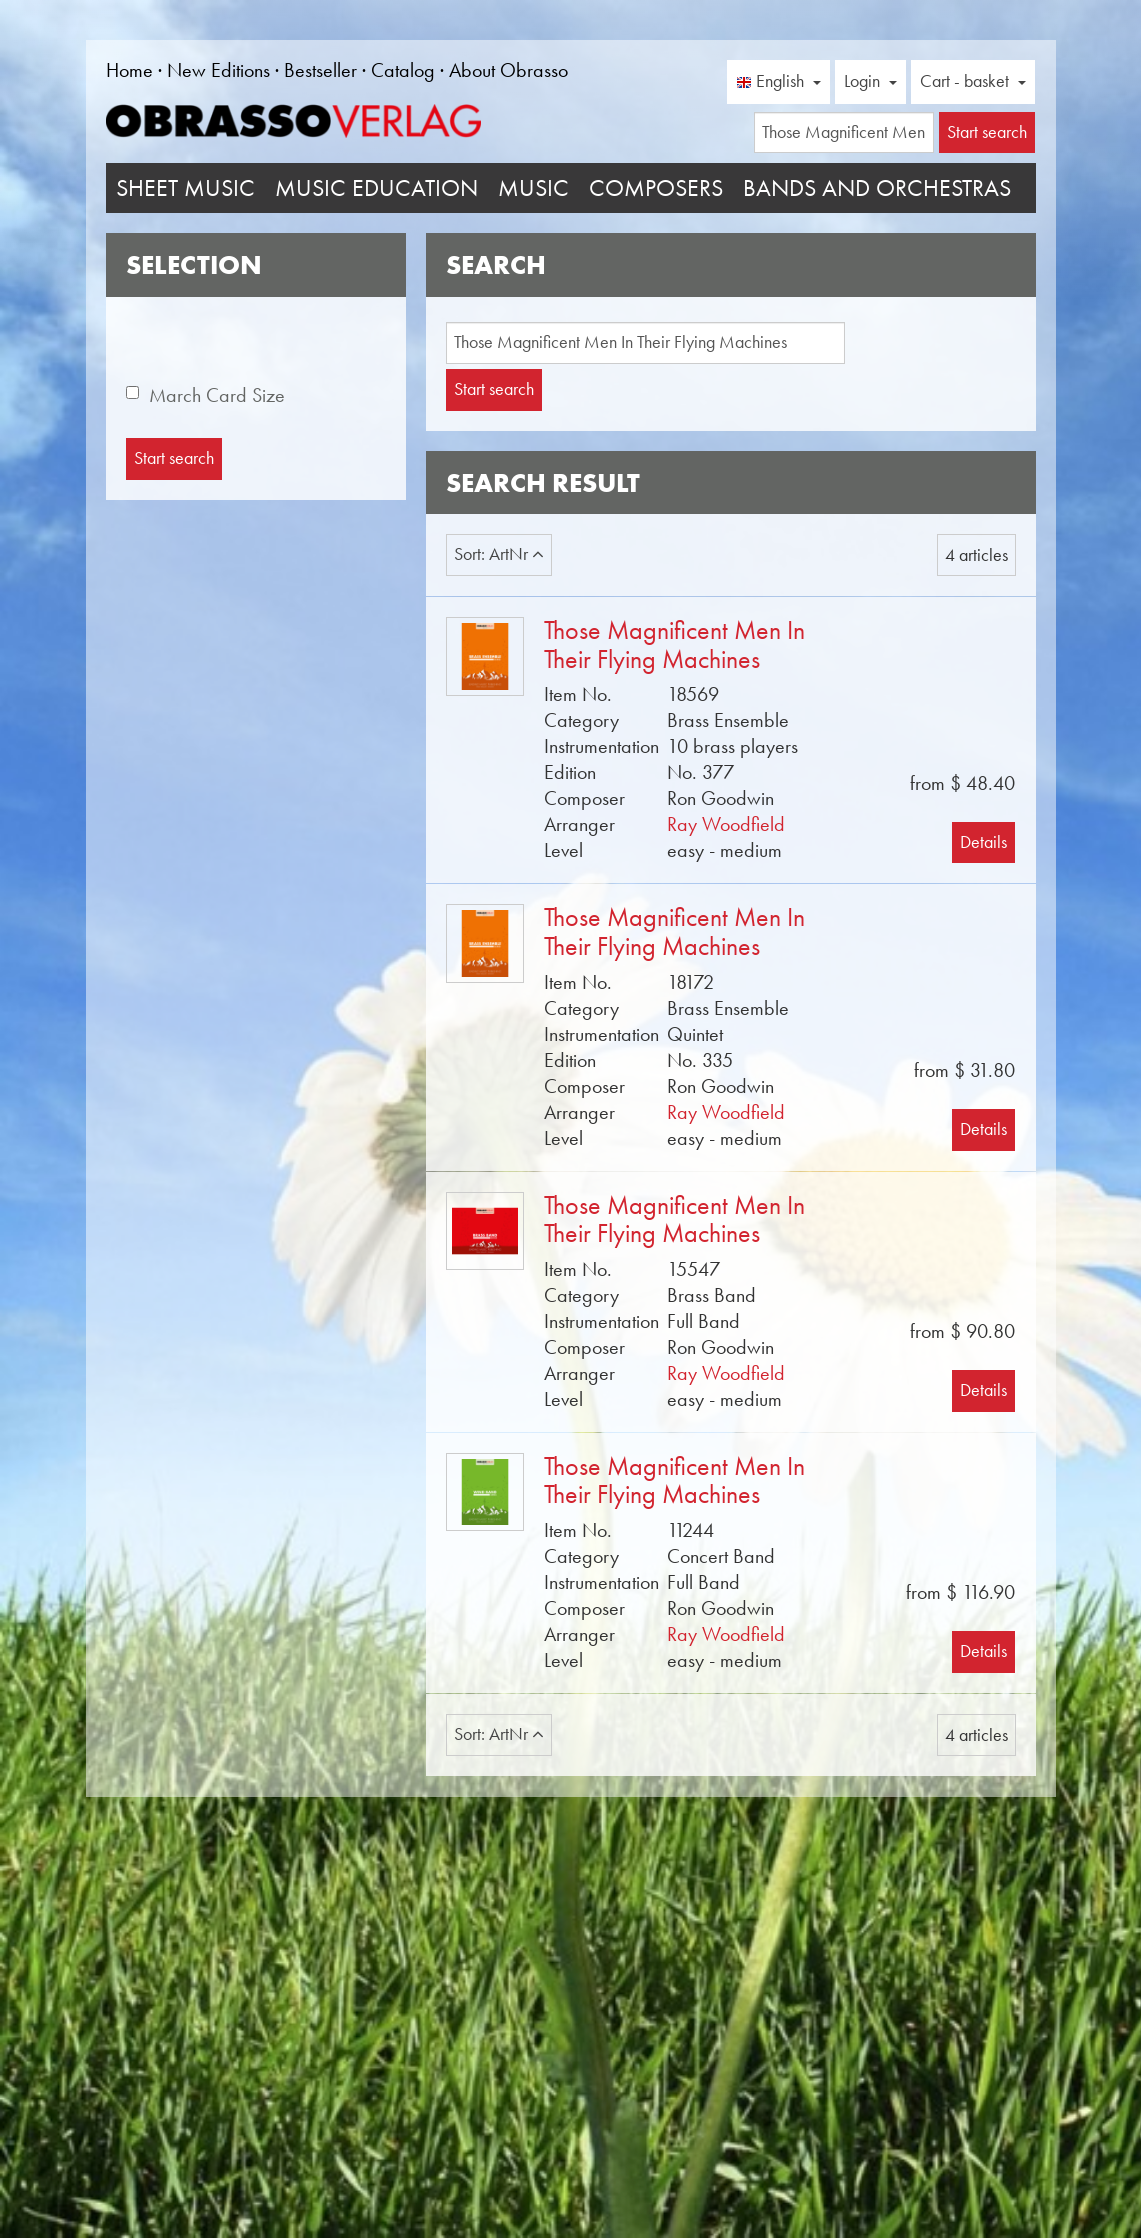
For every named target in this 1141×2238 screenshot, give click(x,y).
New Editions (218, 70)
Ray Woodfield (726, 824)
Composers (656, 188)
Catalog (403, 70)
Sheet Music (185, 188)
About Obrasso (508, 70)
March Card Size (217, 395)
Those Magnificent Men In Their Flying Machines (674, 645)
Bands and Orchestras (877, 188)
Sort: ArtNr (499, 554)
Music (533, 188)
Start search (494, 389)
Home (129, 70)
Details (983, 842)
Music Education (376, 188)
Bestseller (320, 70)
